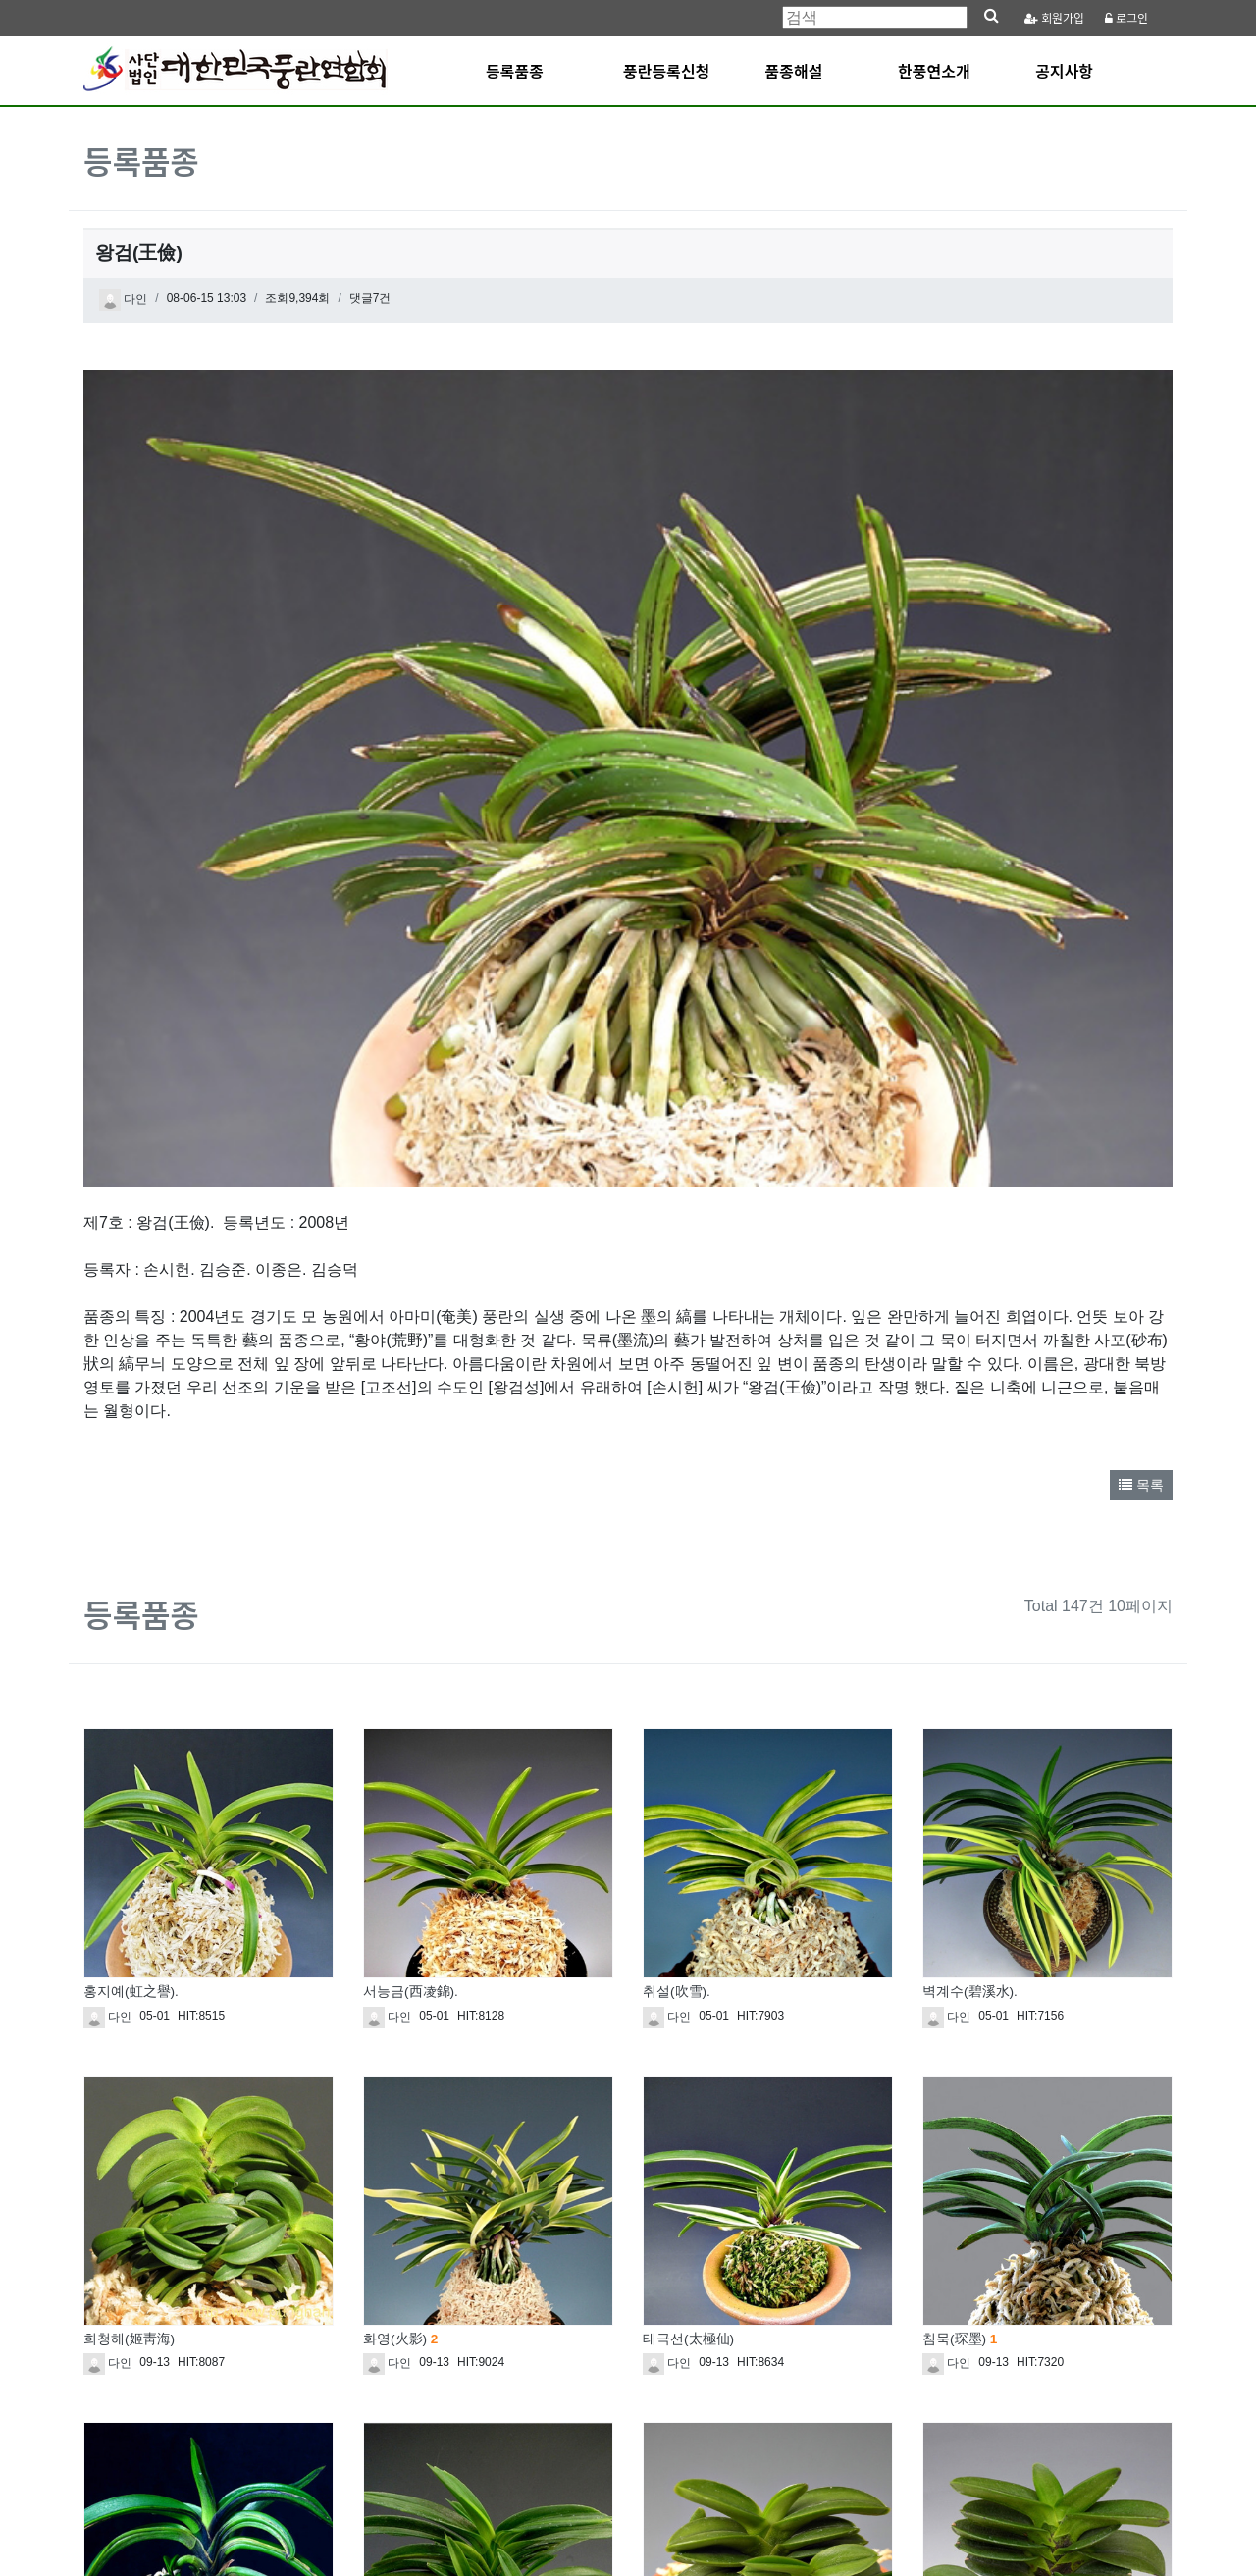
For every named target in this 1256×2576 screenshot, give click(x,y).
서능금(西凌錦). (410, 1646)
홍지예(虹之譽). (131, 1646)
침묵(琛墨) (959, 1992)
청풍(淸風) (395, 2340)
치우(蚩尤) (120, 2340)
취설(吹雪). (676, 1646)
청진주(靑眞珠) (688, 2340)
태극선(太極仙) (688, 1992)
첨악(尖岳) (959, 2340)
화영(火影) (400, 1992)
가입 (1054, 18)
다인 (123, 300)
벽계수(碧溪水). (970, 1646)
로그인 (1126, 18)
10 (769, 2440)
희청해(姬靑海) (129, 1992)
